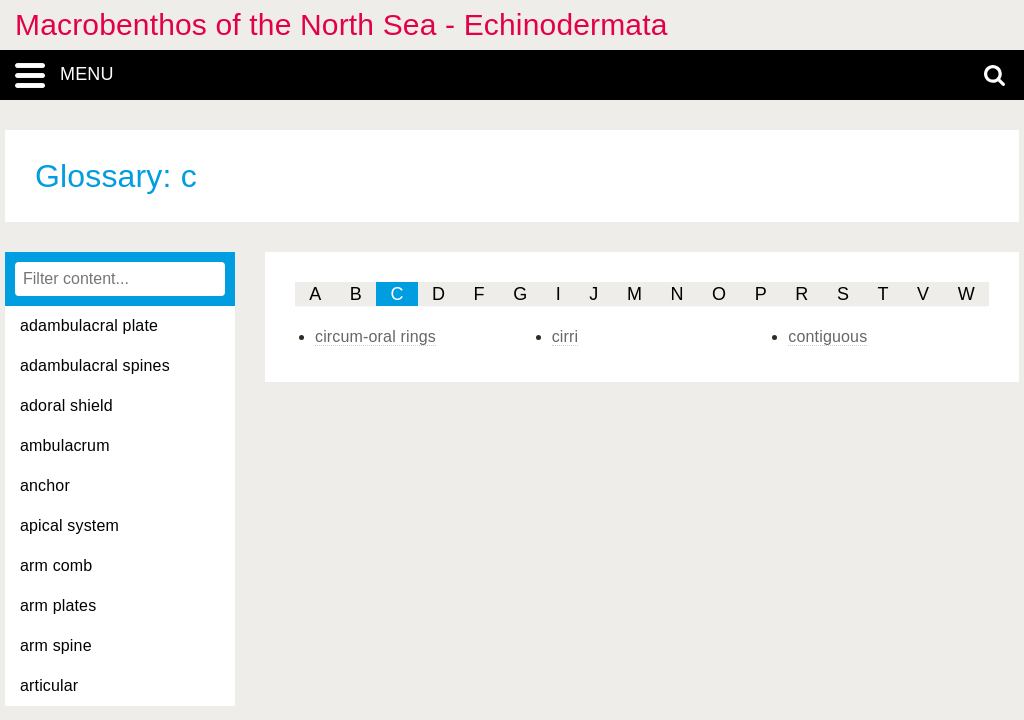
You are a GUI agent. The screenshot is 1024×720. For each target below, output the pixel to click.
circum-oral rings (375, 336)
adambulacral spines (95, 365)
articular (49, 685)
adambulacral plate (89, 325)
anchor (45, 485)
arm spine (56, 645)
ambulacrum (65, 445)
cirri (565, 336)
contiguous (827, 336)
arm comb (56, 565)
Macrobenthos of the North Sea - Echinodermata (341, 24)
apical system (69, 525)
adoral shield (66, 405)
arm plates (58, 605)
